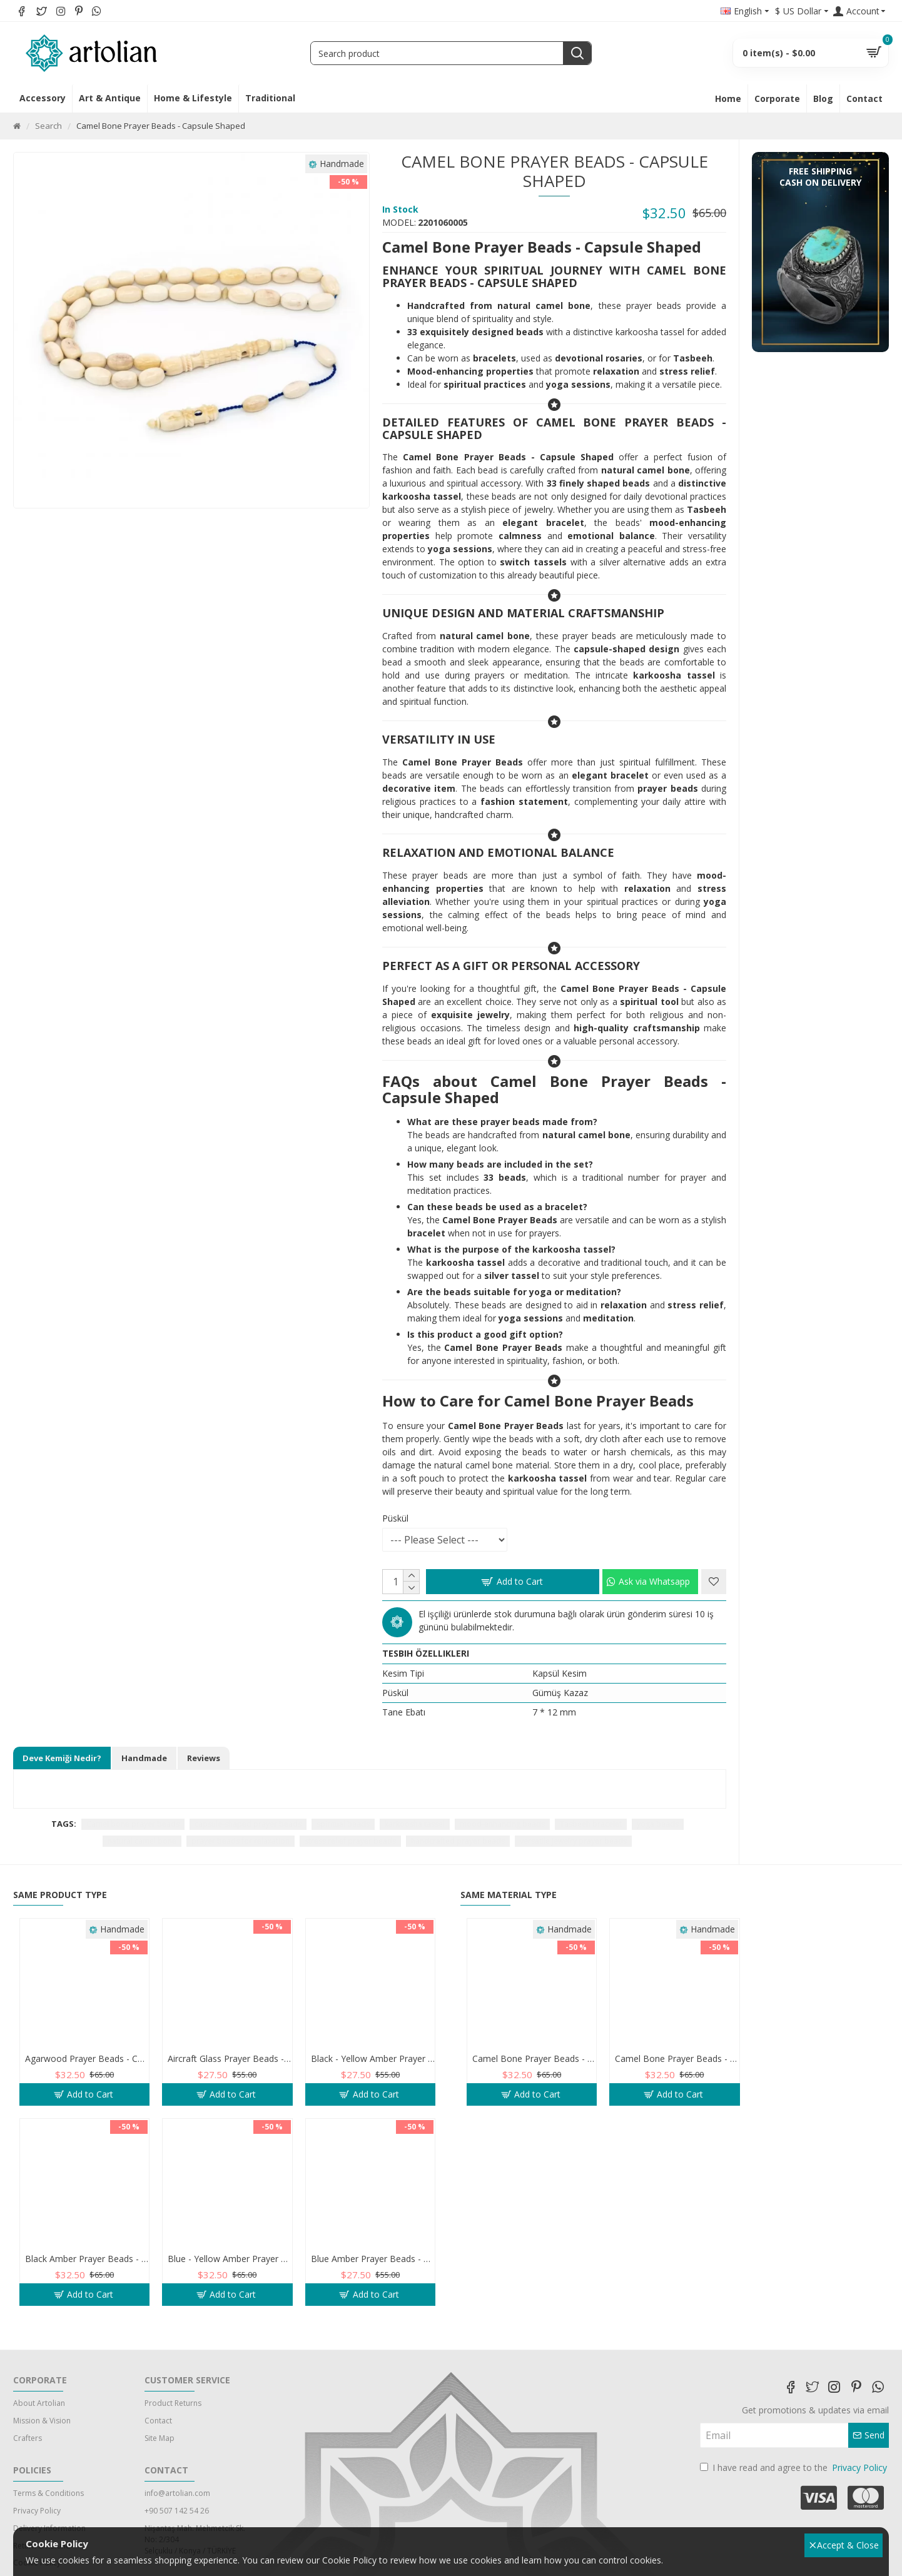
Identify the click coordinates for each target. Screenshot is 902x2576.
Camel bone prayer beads (133, 1824)
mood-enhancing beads (502, 1824)
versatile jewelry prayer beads (573, 1841)
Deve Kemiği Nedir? (62, 1758)
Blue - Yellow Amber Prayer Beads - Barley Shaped (229, 2259)
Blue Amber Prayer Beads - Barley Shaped (373, 2259)
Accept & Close (844, 2545)
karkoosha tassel (415, 1824)
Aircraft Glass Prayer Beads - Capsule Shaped (229, 2058)
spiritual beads (343, 1824)
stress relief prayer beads (350, 1841)
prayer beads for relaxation (240, 1841)
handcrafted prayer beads (458, 1841)
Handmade (144, 1758)
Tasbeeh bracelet (591, 1824)
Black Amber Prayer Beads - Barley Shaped (87, 2259)
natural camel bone (142, 1841)
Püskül (395, 1518)
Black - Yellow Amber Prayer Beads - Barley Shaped (373, 2058)
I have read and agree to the (794, 2467)
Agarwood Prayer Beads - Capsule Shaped (87, 2058)
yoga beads (658, 1824)
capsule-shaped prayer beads (248, 1824)
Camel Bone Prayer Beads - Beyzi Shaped (677, 2058)
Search (48, 125)
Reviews (203, 1758)
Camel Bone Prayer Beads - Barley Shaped (534, 2058)
